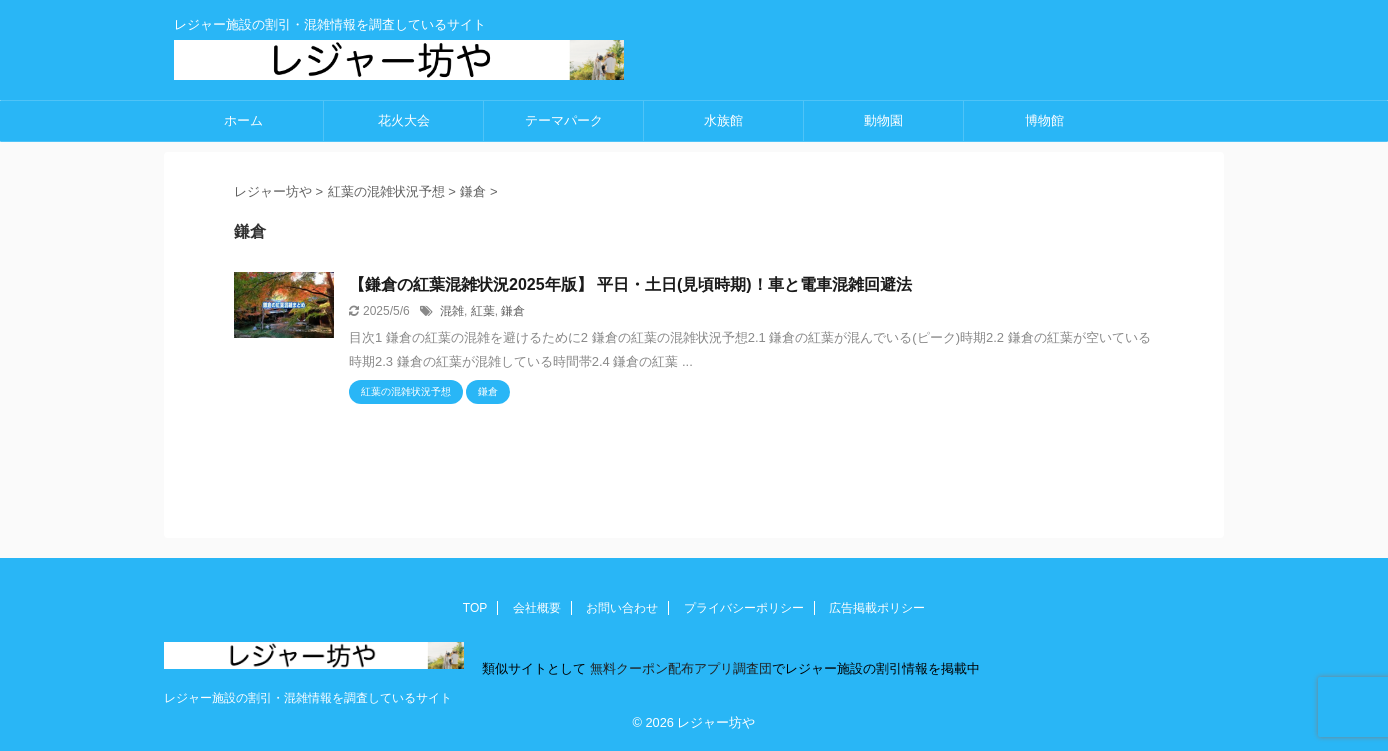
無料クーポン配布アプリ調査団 (679, 668)
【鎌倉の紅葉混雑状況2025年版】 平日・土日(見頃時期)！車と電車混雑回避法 (630, 284)
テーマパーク (564, 120)
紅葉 (483, 311)
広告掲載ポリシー (877, 608)
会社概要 (537, 608)
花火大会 (404, 120)
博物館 (1044, 120)
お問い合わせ (622, 608)
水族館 (723, 120)
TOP (475, 608)
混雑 (452, 311)
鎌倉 (513, 311)
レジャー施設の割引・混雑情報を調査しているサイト (308, 698)
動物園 (883, 120)
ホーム (243, 120)
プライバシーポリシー (744, 608)
